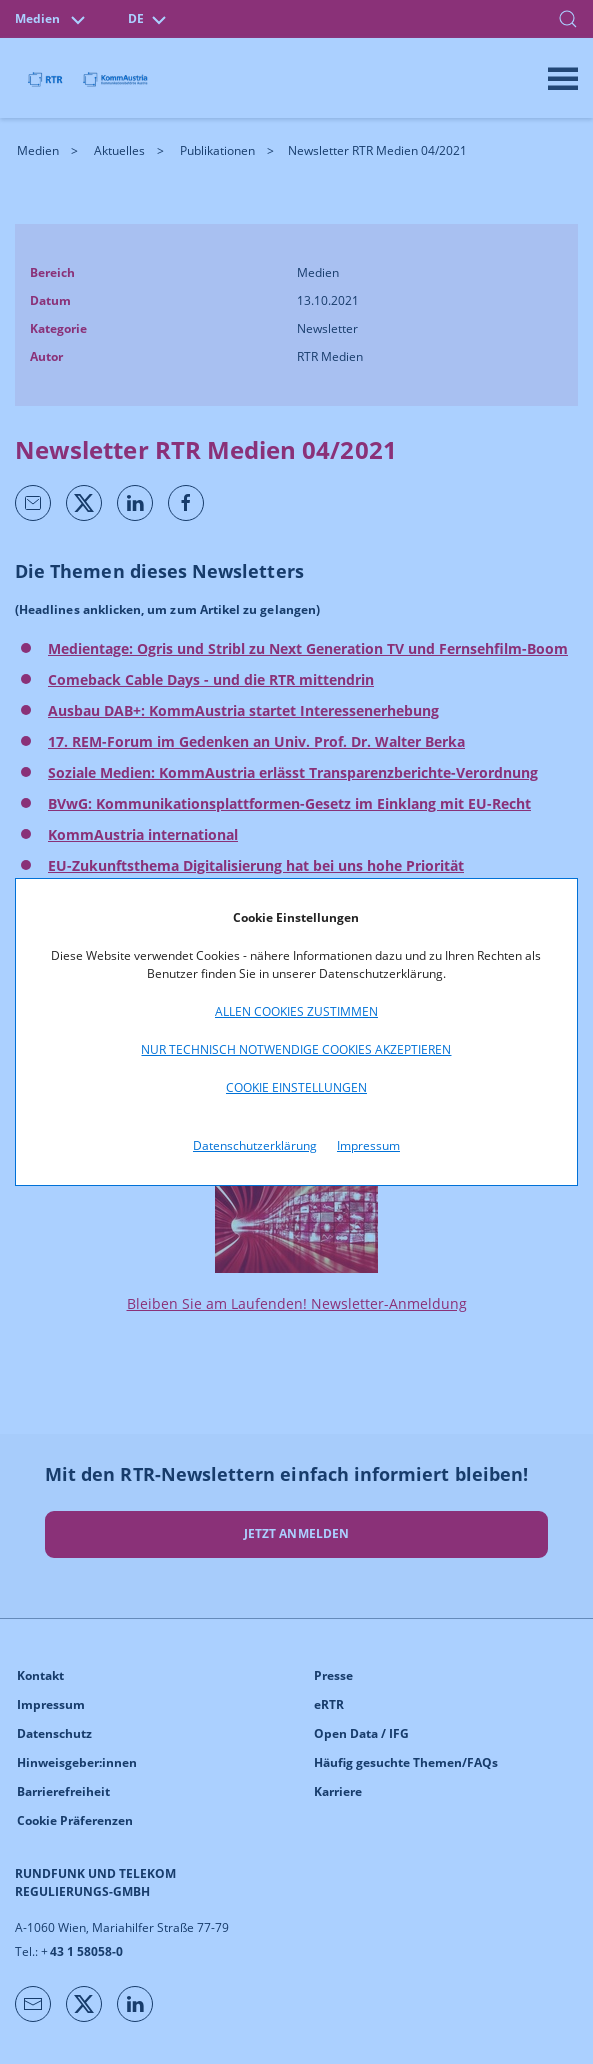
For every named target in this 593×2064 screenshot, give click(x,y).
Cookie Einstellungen (296, 1087)
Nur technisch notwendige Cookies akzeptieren (296, 1049)
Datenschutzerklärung (255, 1145)
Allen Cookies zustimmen (296, 1011)
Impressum (368, 1145)
